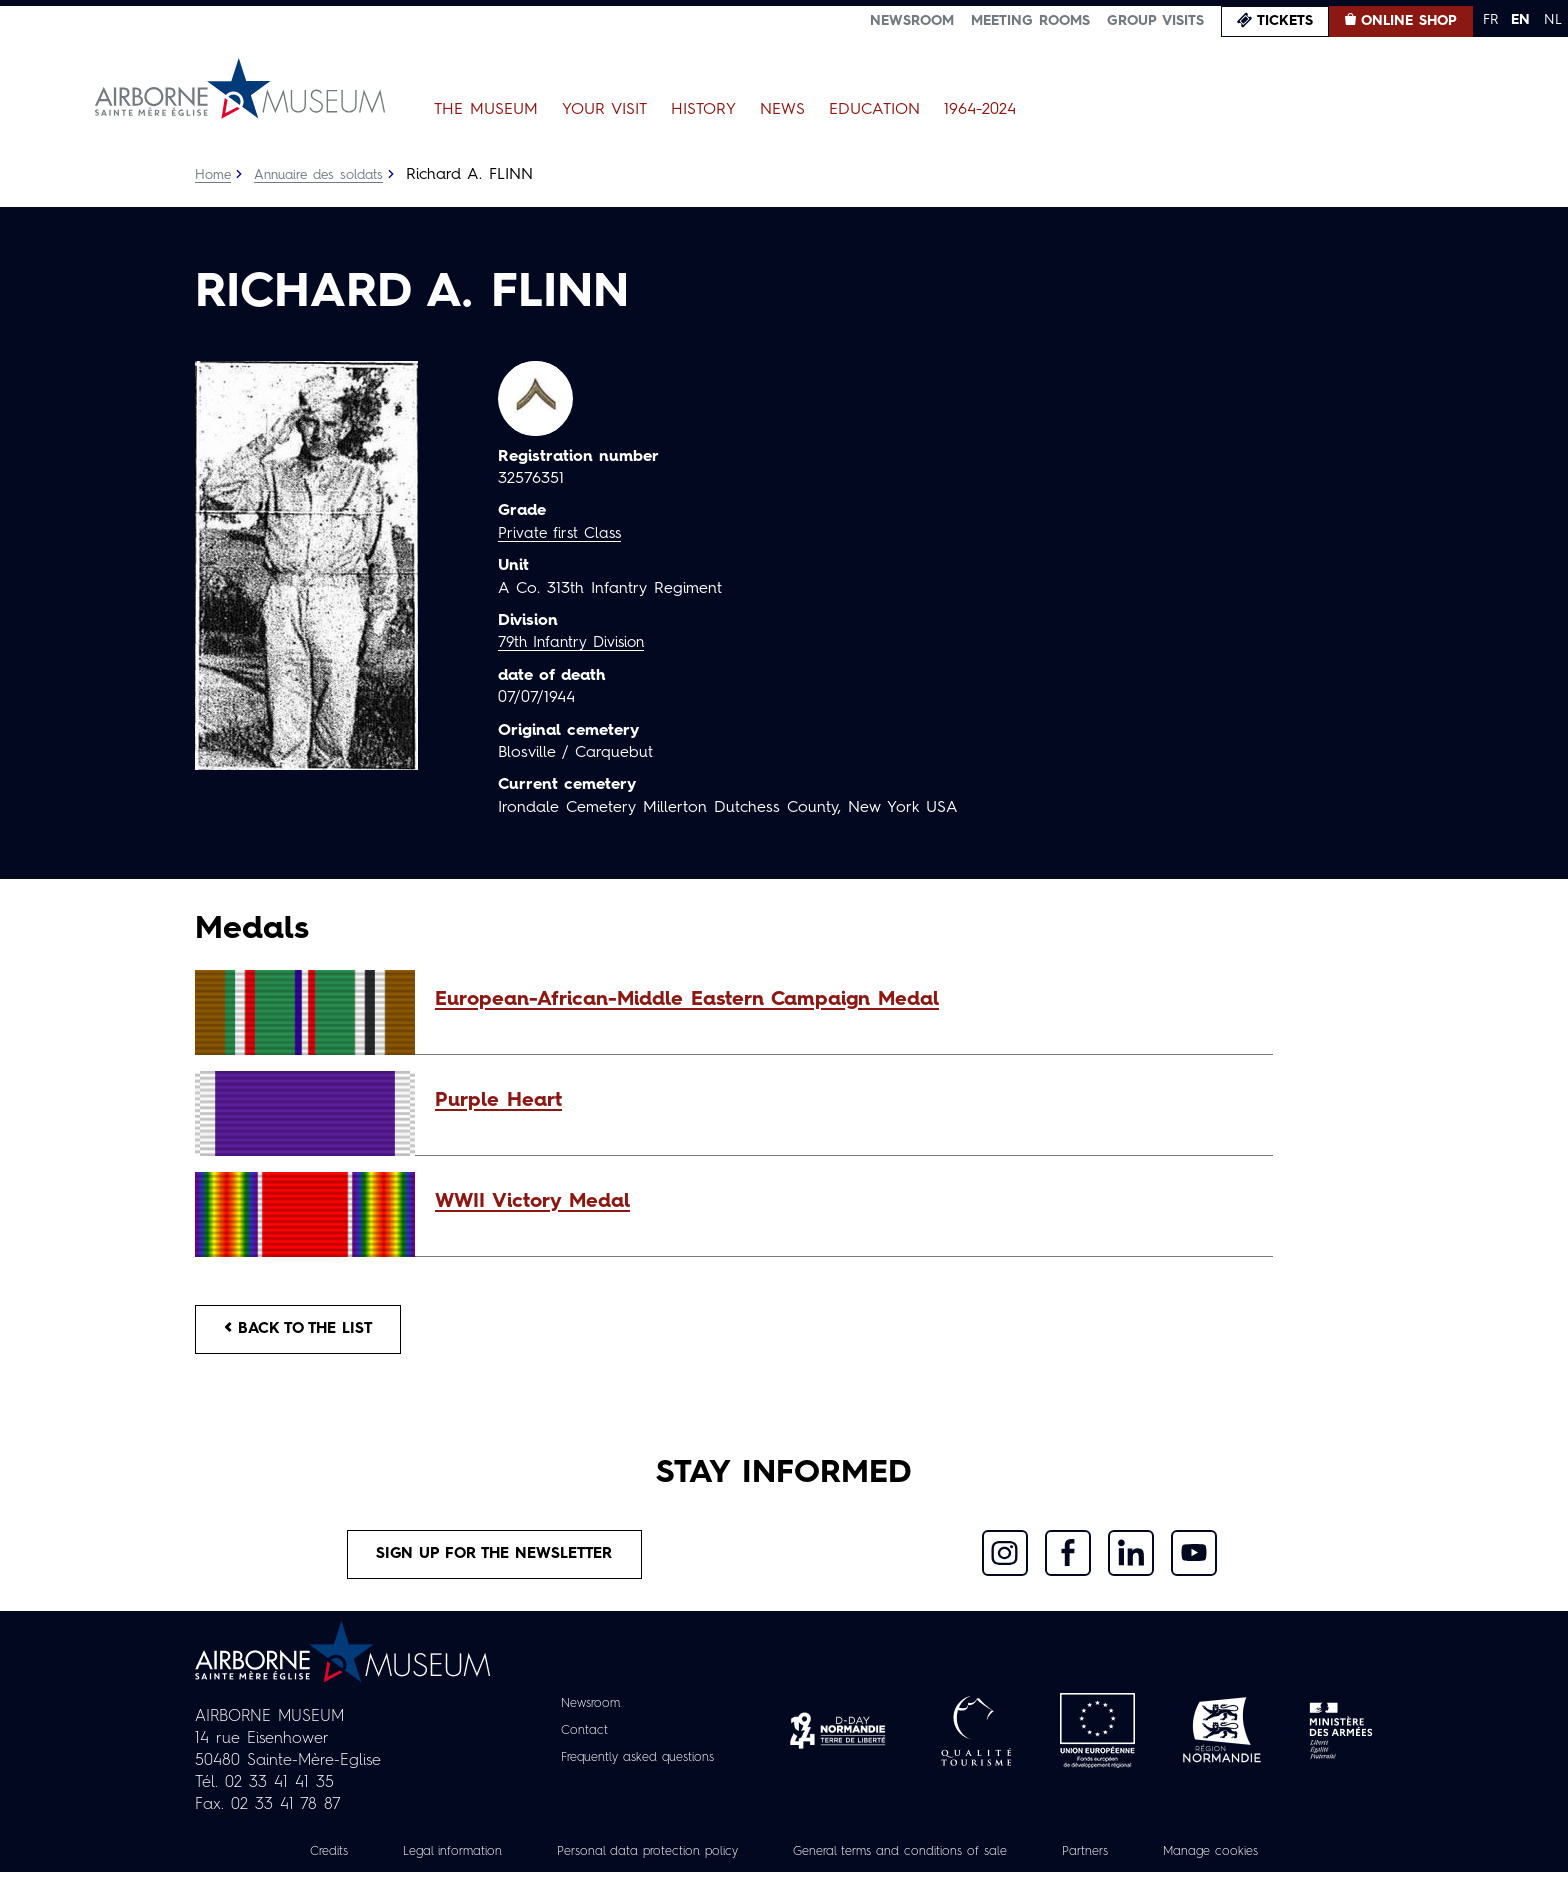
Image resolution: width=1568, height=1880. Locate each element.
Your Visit (604, 110)
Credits (288, 1859)
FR (1490, 20)
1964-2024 (980, 110)
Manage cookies (1249, 1859)
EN (1520, 20)
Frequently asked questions (637, 1765)
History (703, 110)
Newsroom (912, 21)
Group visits (1155, 21)
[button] (844, 1000)
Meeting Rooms (1030, 21)
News (782, 110)
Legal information (420, 1859)
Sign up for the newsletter (495, 1560)
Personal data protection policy (632, 1859)
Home (214, 175)
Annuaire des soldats (325, 175)
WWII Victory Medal (532, 1202)
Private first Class (562, 534)
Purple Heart (498, 1101)
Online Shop (1409, 21)
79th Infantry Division (576, 643)
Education (874, 110)
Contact (575, 1738)
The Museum (486, 110)
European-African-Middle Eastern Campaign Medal (687, 1000)
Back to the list (305, 1331)
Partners (1114, 1859)
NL (1553, 20)
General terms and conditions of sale (911, 1859)
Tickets (1285, 21)
